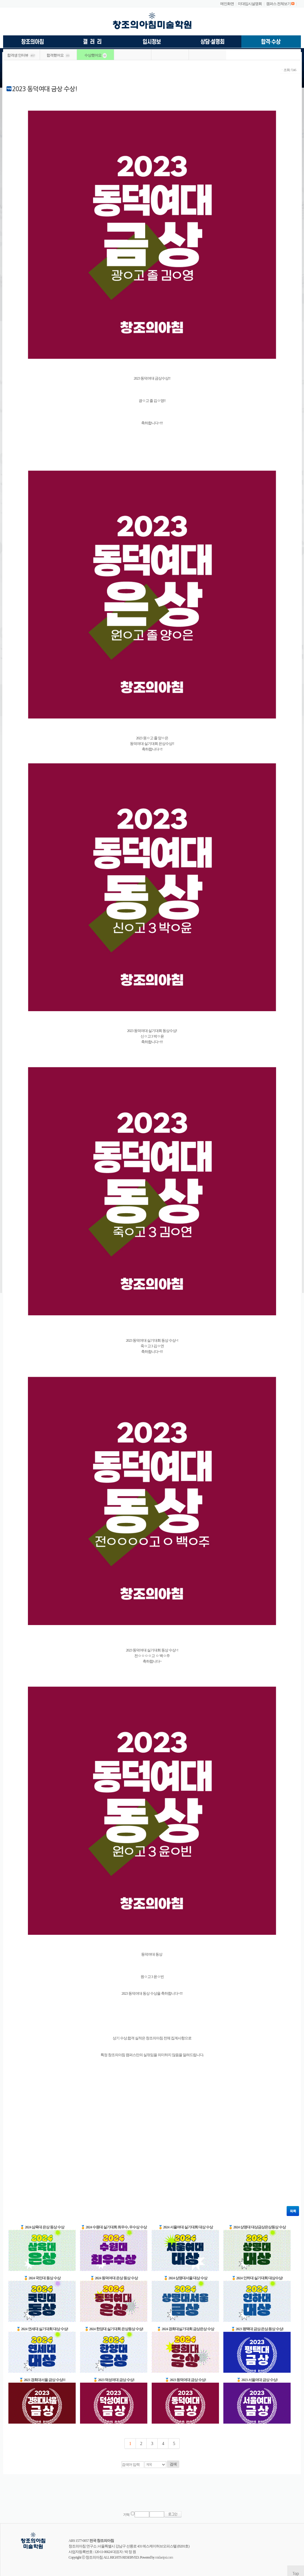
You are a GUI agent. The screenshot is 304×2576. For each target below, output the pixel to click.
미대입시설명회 (250, 4)
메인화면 (227, 4)
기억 (126, 2514)
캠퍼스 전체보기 (278, 4)
